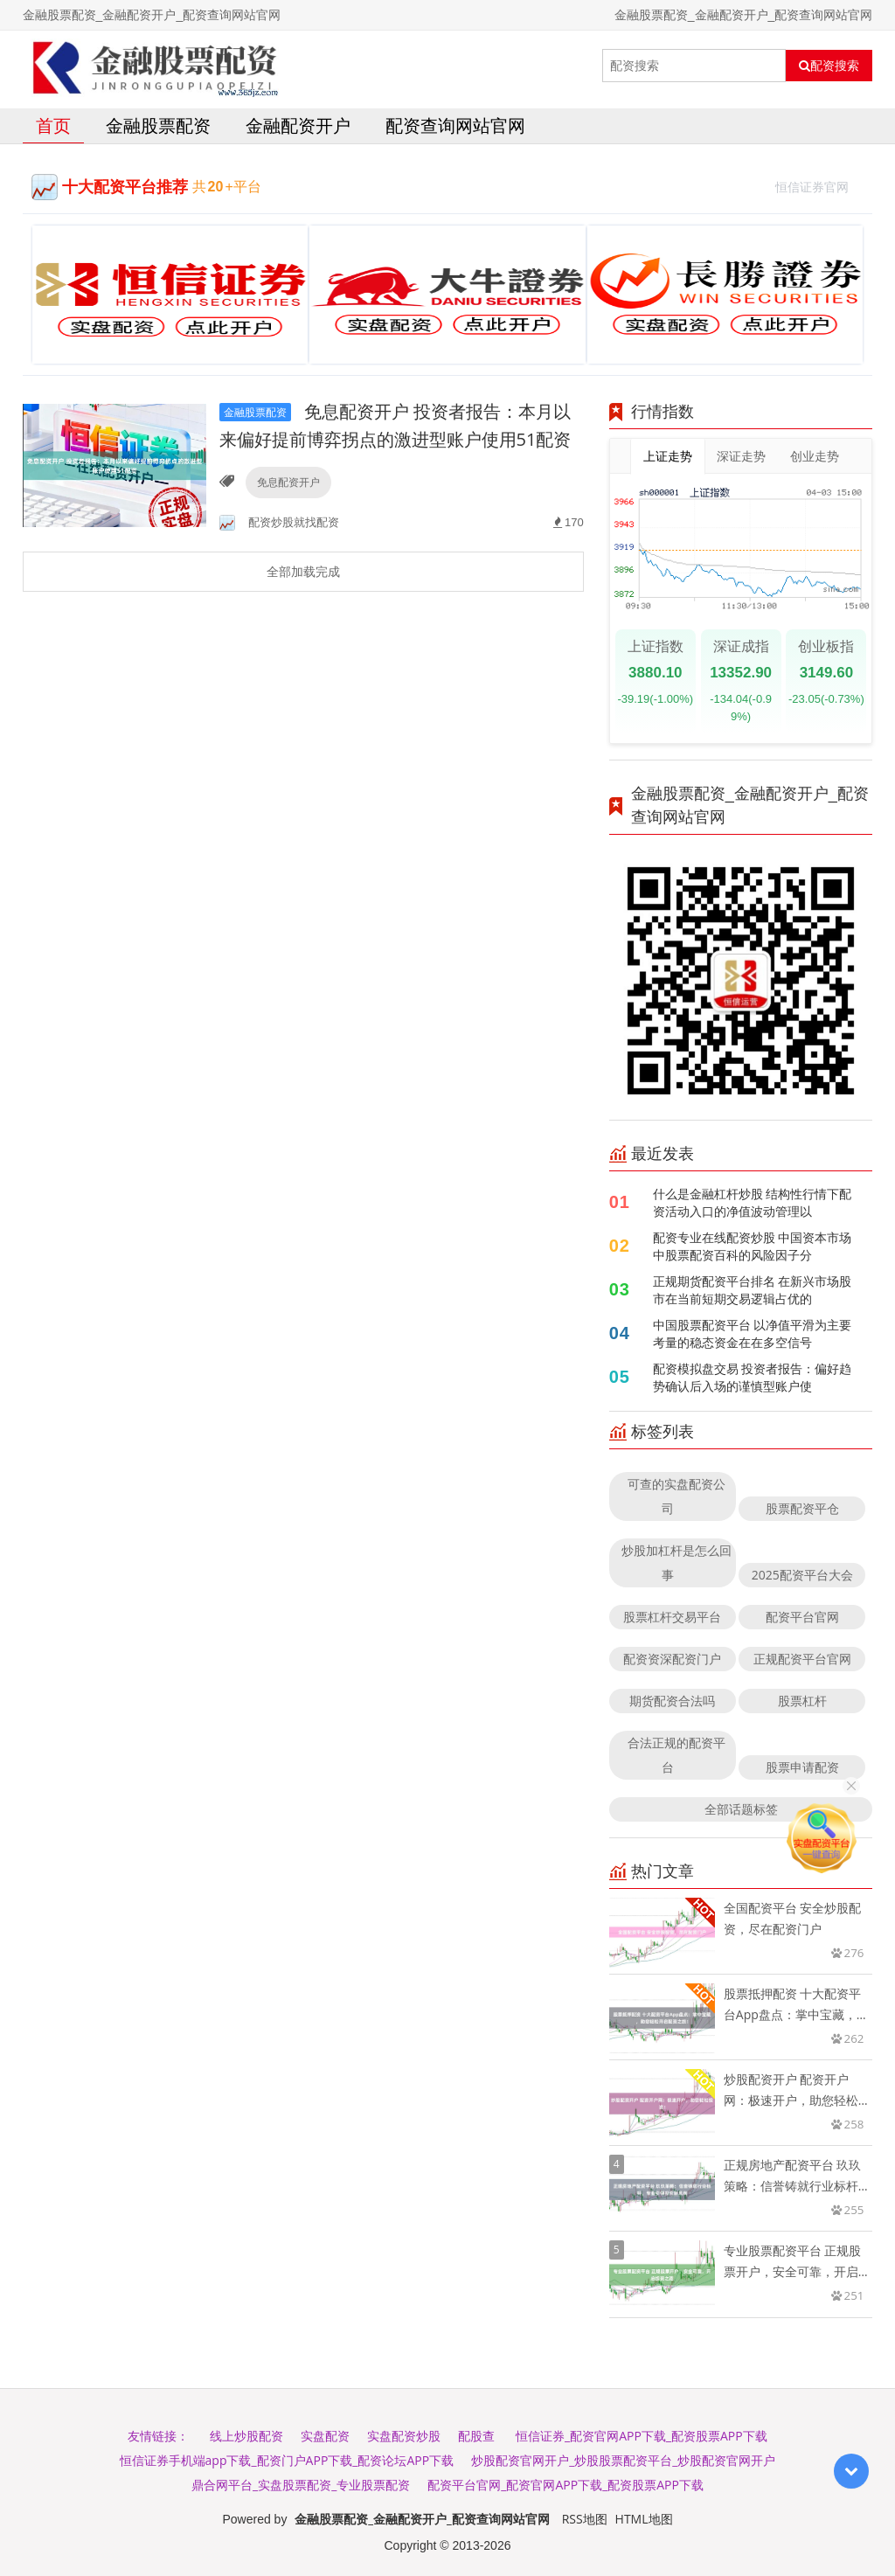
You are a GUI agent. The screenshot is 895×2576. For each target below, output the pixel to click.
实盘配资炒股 (404, 2435)
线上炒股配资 (246, 2435)
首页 (53, 125)
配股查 (476, 2435)
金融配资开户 (298, 125)
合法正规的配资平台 (676, 1754)
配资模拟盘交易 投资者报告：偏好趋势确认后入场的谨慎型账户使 (752, 1377)
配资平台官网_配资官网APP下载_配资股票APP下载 (565, 2484)
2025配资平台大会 (802, 1574)
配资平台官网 (802, 1616)
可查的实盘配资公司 (676, 1496)
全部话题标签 (741, 1809)
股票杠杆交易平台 (672, 1616)
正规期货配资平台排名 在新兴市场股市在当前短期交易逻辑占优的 (752, 1290)
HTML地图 (644, 2518)
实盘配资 (325, 2435)
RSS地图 (584, 2518)
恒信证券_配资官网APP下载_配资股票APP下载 (641, 2435)
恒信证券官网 (819, 185)
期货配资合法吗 (672, 1700)
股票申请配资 (802, 1767)
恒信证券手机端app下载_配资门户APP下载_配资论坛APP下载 (287, 2460)
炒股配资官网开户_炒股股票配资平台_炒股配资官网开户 (623, 2460)
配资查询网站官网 (455, 125)
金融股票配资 (158, 125)
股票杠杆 (802, 1700)
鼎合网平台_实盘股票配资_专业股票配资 (300, 2484)
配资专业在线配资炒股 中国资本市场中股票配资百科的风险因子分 (752, 1246)
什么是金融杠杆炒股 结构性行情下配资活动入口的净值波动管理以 (752, 1202)
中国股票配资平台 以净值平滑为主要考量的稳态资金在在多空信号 (752, 1333)
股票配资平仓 (802, 1508)
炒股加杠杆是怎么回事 (676, 1562)
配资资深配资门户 (672, 1658)
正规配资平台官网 (802, 1658)
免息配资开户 (288, 482)
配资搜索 (829, 66)
